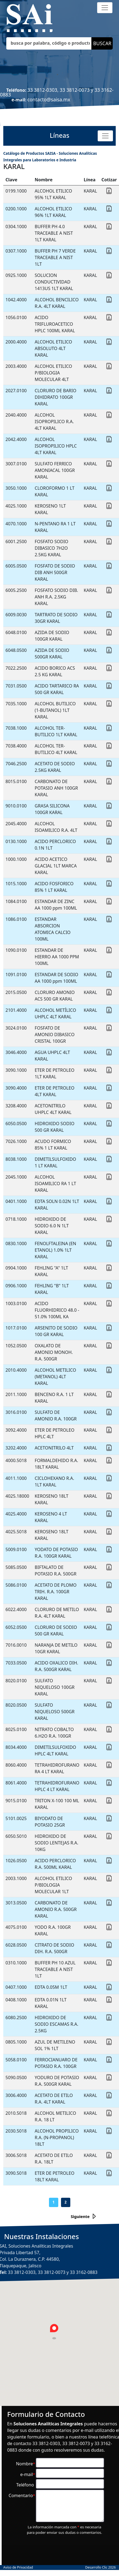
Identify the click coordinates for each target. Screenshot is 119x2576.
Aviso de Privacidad (18, 2567)
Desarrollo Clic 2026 (100, 2567)
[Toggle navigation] (104, 7)
